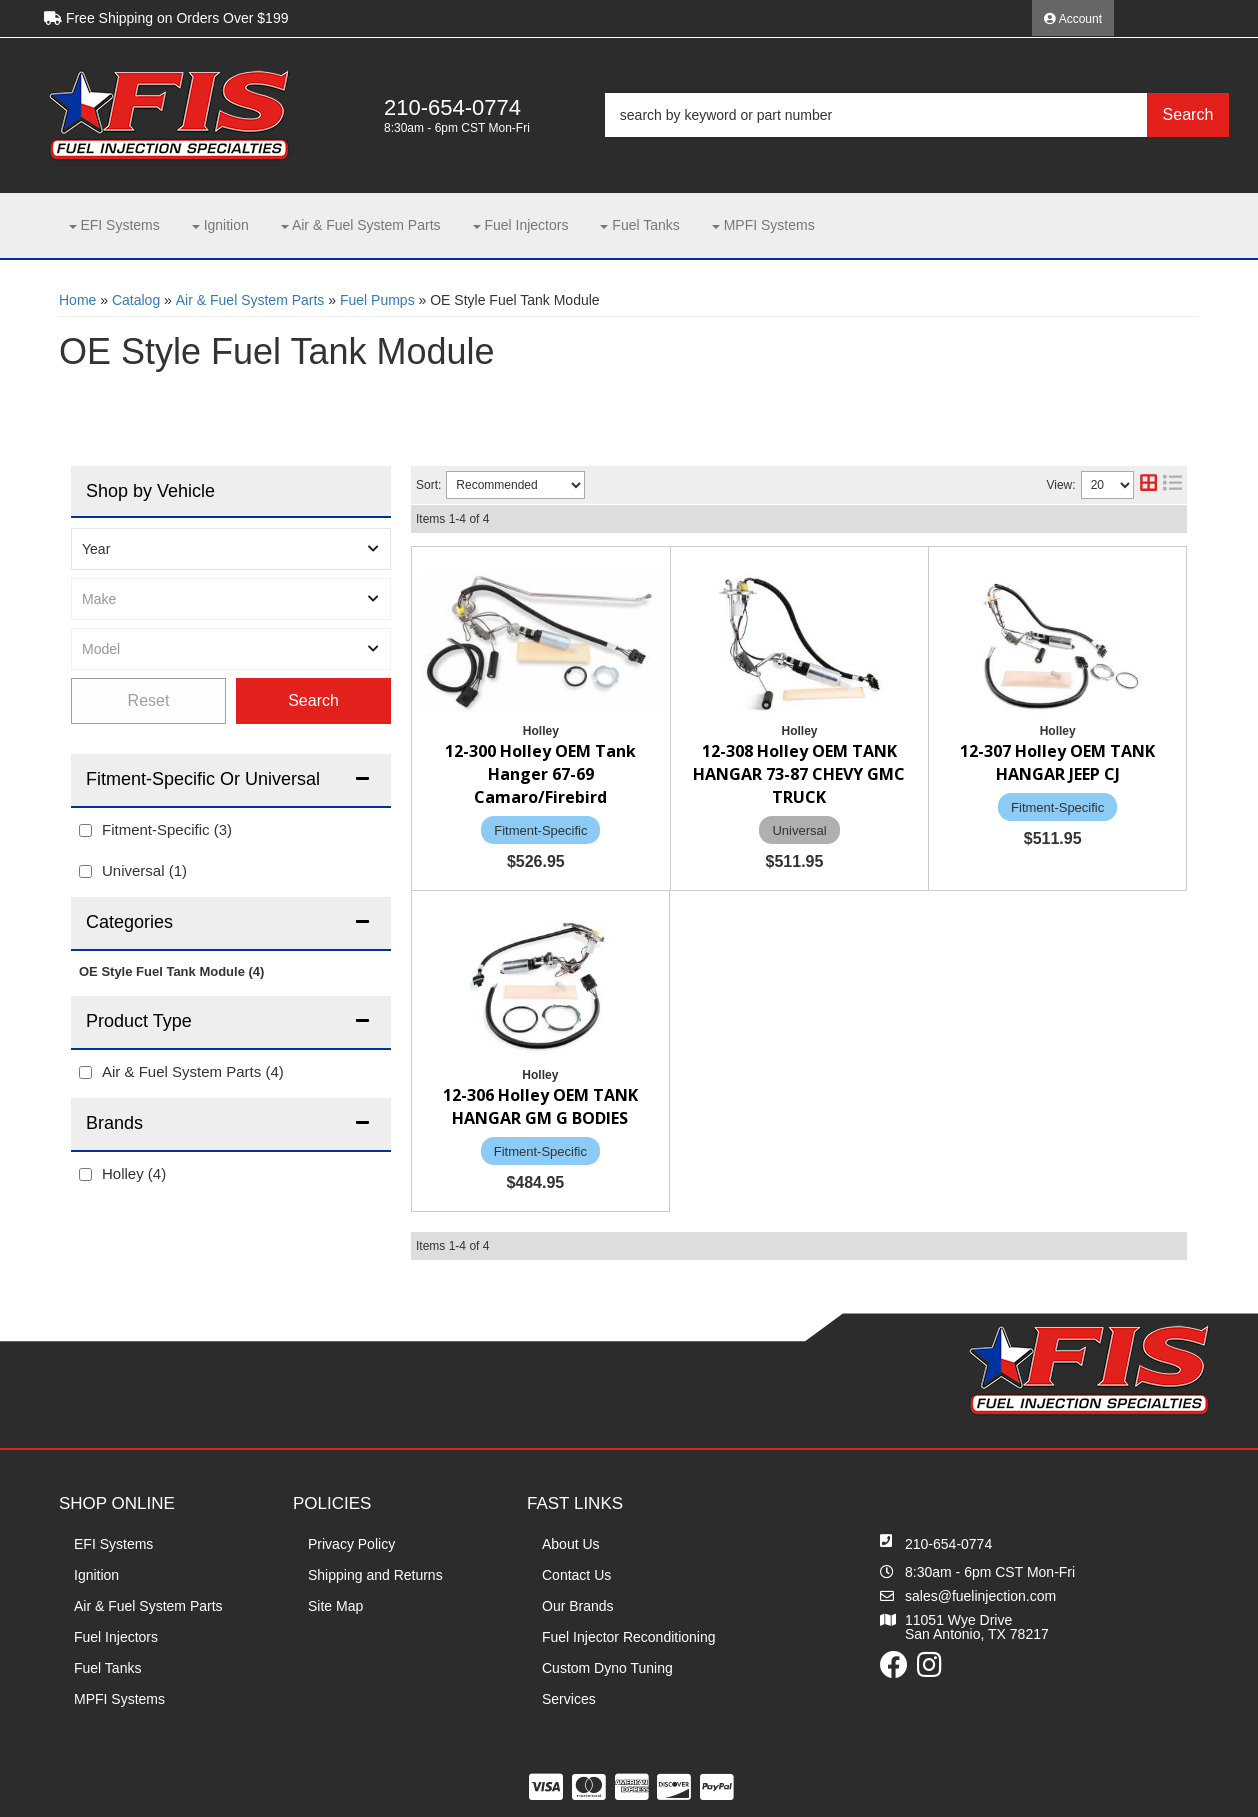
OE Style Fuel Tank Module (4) (171, 971)
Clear (148, 701)
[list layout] (1172, 485)
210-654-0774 (948, 1544)
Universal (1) (144, 870)
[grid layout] (1148, 485)
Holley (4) (134, 1173)
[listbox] (231, 549)
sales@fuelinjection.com (980, 1596)
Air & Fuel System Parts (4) (193, 1071)
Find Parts (313, 701)
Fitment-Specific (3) (167, 829)
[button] (917, 115)
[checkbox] (85, 830)
